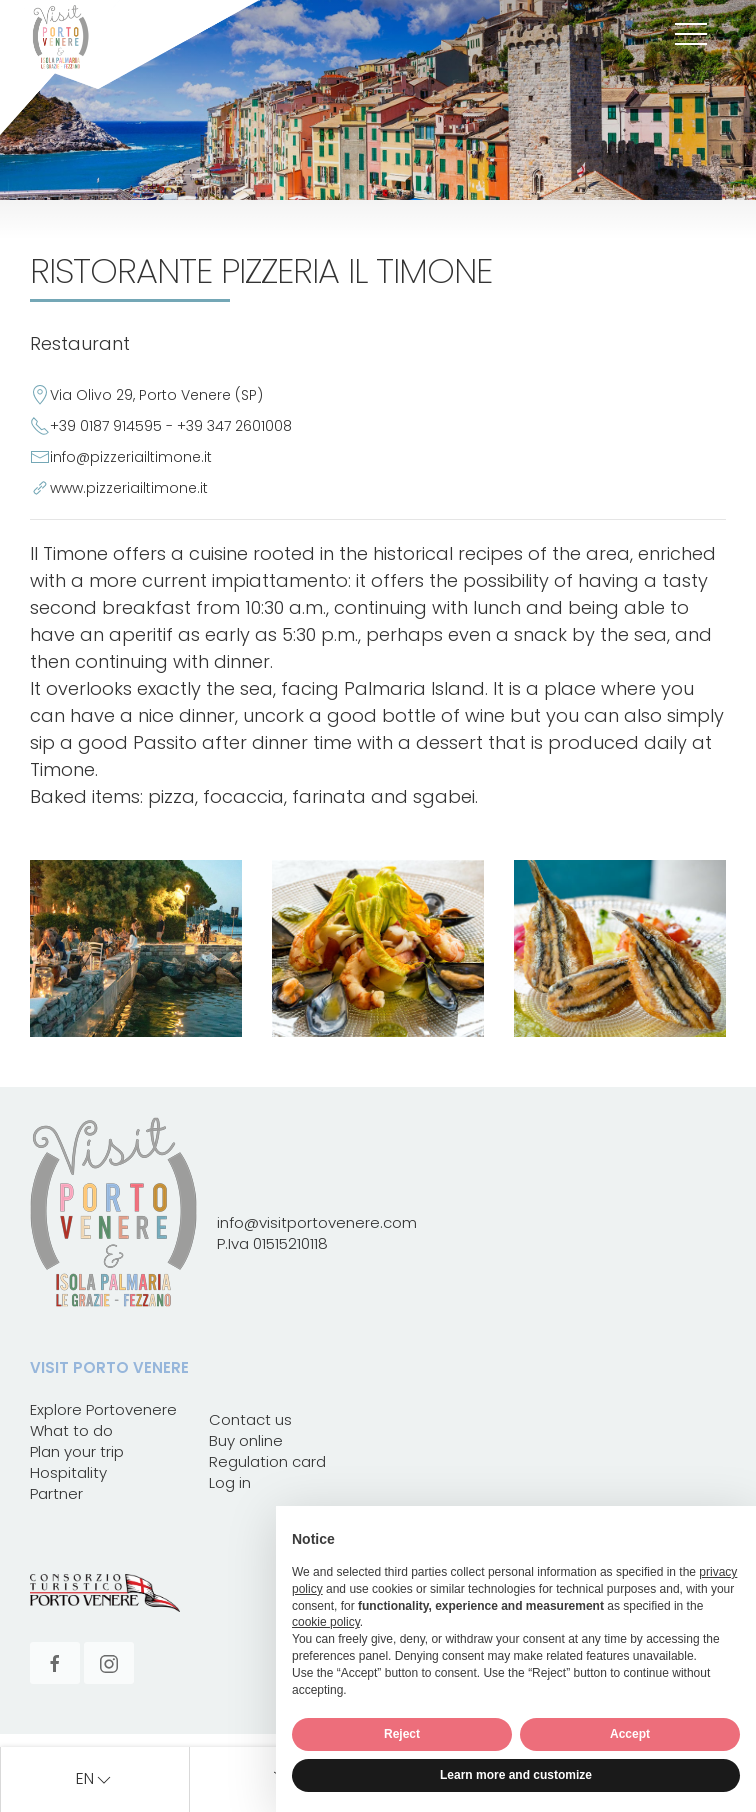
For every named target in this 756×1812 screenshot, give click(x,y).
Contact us (250, 1419)
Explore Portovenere (103, 1409)
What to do (71, 1430)
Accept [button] (630, 1734)
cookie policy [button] (326, 1622)
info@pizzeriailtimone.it (131, 457)
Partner (56, 1493)
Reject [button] (402, 1734)
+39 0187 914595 (106, 426)
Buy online (246, 1440)
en (95, 1780)
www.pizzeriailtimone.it (129, 488)
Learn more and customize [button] (516, 1775)
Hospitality (68, 1472)
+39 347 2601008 (234, 426)
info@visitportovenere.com (317, 1222)
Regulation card (267, 1461)
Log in (230, 1482)
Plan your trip (77, 1451)
